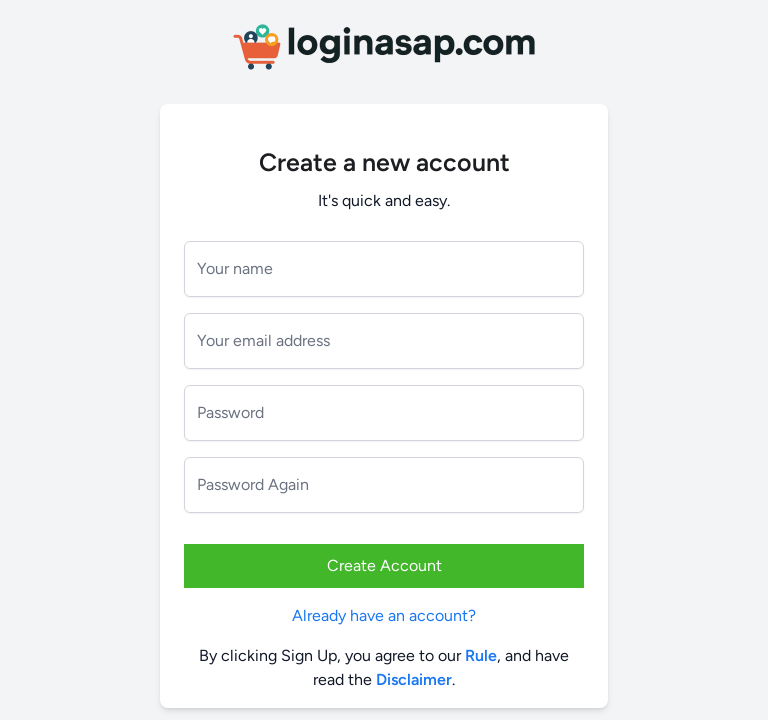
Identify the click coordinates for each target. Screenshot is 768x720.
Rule (481, 655)
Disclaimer (414, 679)
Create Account (384, 565)
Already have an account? (384, 615)
